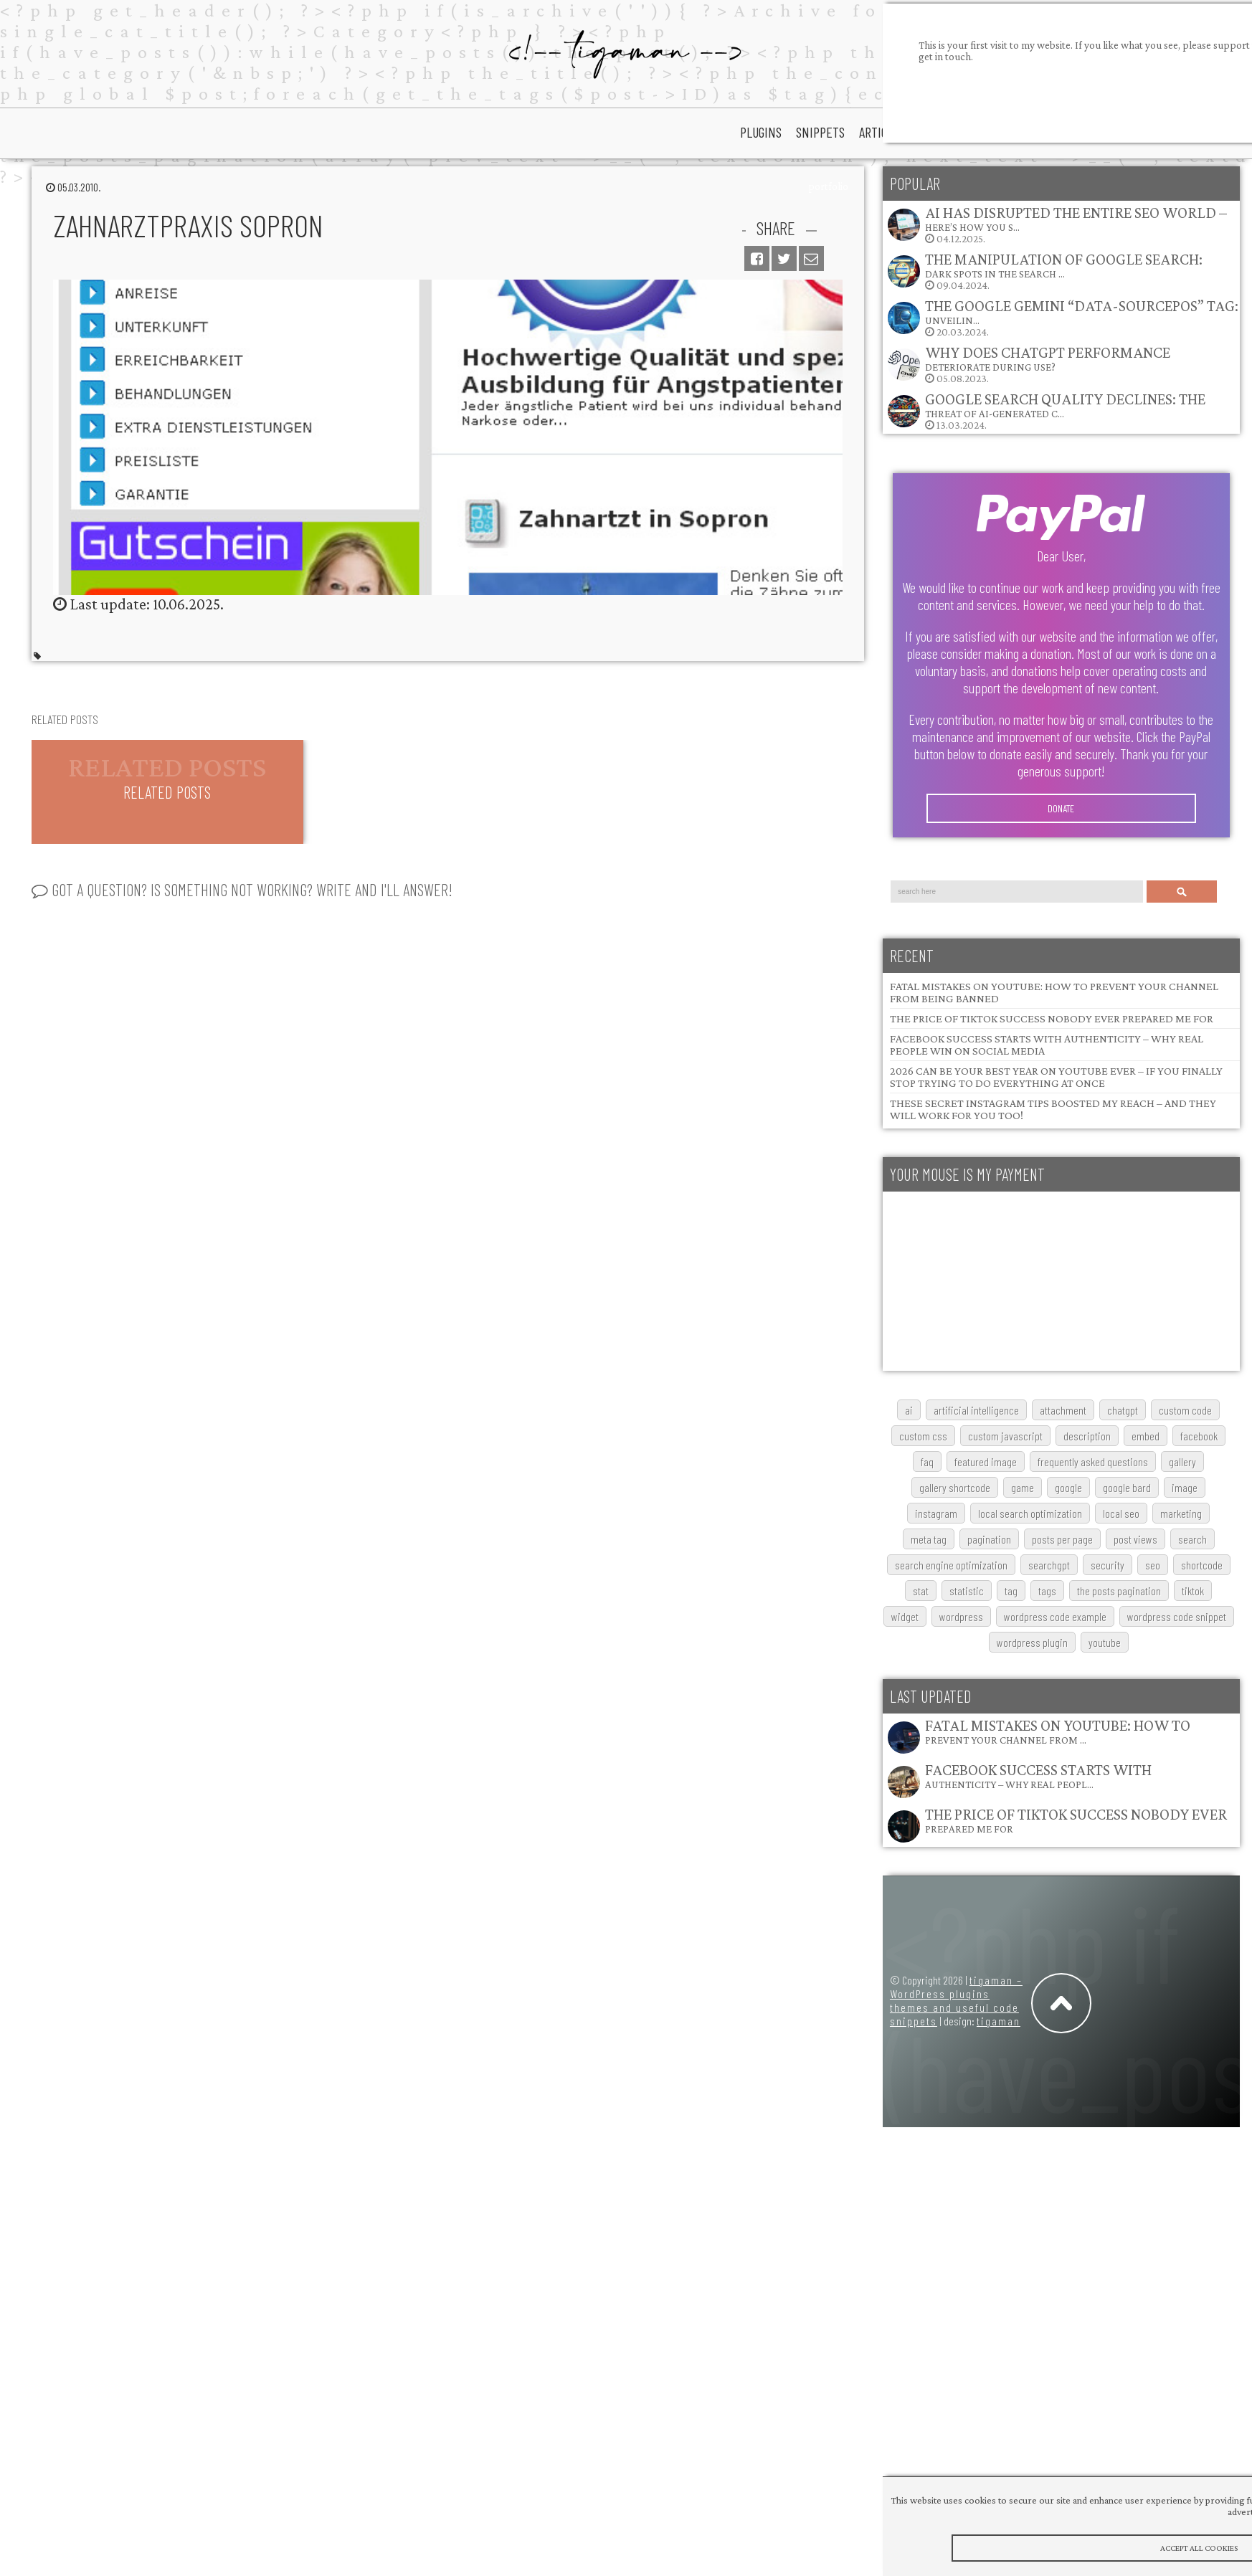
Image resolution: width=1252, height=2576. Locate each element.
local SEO (1121, 1513)
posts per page (1062, 1539)
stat (921, 1590)
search (1192, 1539)
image (1185, 1487)
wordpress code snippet (1176, 1616)
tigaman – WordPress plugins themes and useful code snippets (956, 2000)
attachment (1063, 1410)
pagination (989, 1539)
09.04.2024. (1044, 270)
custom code (1185, 1410)
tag (1011, 1590)
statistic (966, 1590)
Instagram (936, 1513)
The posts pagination (1119, 1590)
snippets (820, 132)
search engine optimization (951, 1565)
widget (905, 1616)
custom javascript (1005, 1436)
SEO (1152, 1565)
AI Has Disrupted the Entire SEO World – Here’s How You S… (1076, 218)
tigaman (998, 2021)
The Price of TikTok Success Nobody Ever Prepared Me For (1051, 1018)
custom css (923, 1436)
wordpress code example (1055, 1616)
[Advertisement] (987, 1281)
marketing (1181, 1513)
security (1107, 1565)
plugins (761, 132)
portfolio (828, 186)
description (1087, 1436)
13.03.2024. (1045, 410)
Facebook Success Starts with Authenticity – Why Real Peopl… (1038, 1775)
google (1068, 1487)
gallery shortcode (954, 1487)
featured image (985, 1461)
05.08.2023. (1028, 363)
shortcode (1202, 1565)
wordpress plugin (1032, 1642)
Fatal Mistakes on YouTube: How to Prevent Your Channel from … (1057, 1731)
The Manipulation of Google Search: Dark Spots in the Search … (1064, 265)
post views (1135, 1539)
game (1022, 1487)
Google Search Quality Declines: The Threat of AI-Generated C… (1065, 404)
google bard (1127, 1487)
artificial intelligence (976, 1410)
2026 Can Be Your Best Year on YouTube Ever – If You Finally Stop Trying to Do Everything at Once (1056, 1077)
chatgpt (1122, 1410)
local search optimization (1030, 1513)
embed (1145, 1436)
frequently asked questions (1093, 1461)
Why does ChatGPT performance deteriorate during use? (1047, 358)
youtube (1105, 1642)
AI (909, 1410)
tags (1047, 1590)
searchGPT (1049, 1565)
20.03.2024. (1062, 317)
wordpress (961, 1616)
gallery (1182, 1461)
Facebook (1199, 1436)
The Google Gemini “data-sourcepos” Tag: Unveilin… (1081, 311)
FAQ (927, 1461)
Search (1181, 891)
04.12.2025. (1056, 224)
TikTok (1193, 1590)
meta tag (929, 1539)
